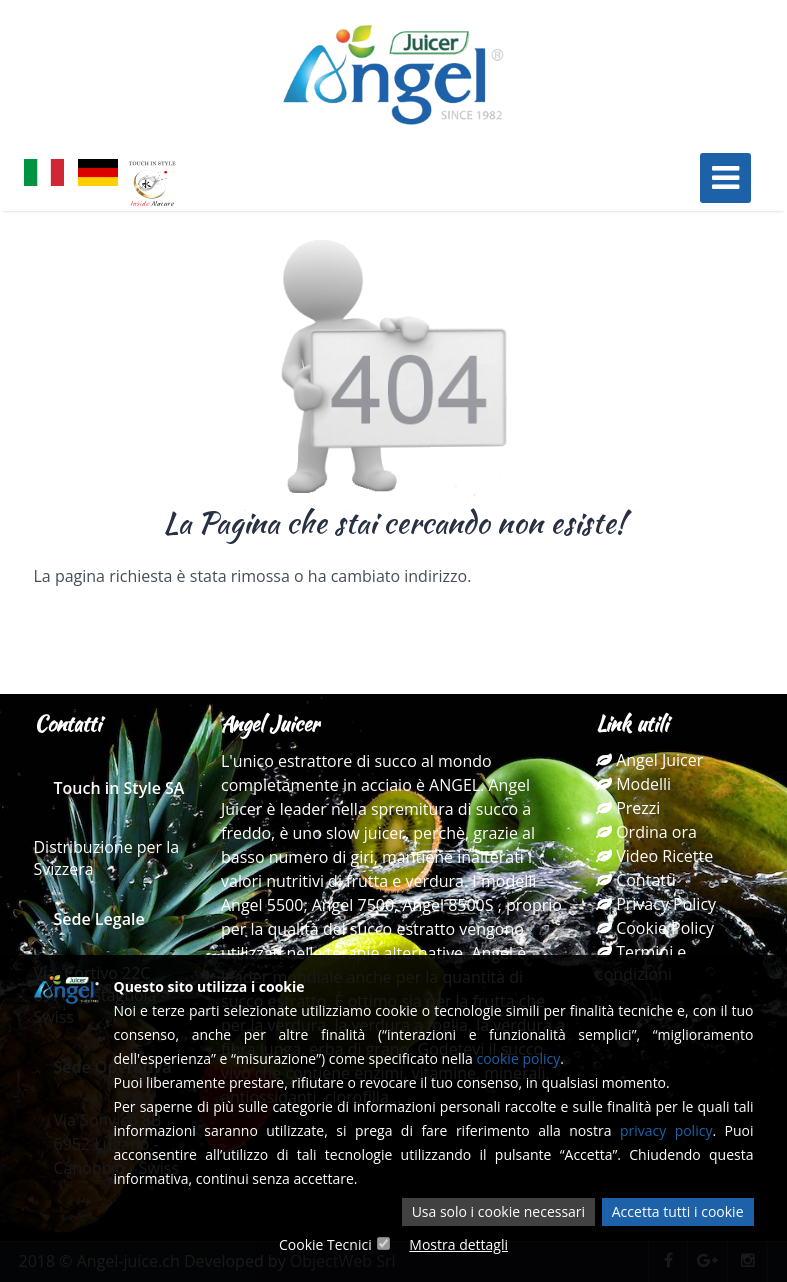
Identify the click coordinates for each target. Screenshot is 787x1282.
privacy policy (666, 1130)
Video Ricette (654, 856)
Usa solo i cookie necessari (498, 1211)
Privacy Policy (656, 904)
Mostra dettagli (458, 1244)
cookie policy (518, 1058)
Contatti (636, 880)
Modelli (633, 784)
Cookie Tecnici (325, 1244)
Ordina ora (646, 832)
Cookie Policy (655, 928)
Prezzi (628, 808)
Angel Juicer (649, 760)
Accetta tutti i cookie (678, 1211)
